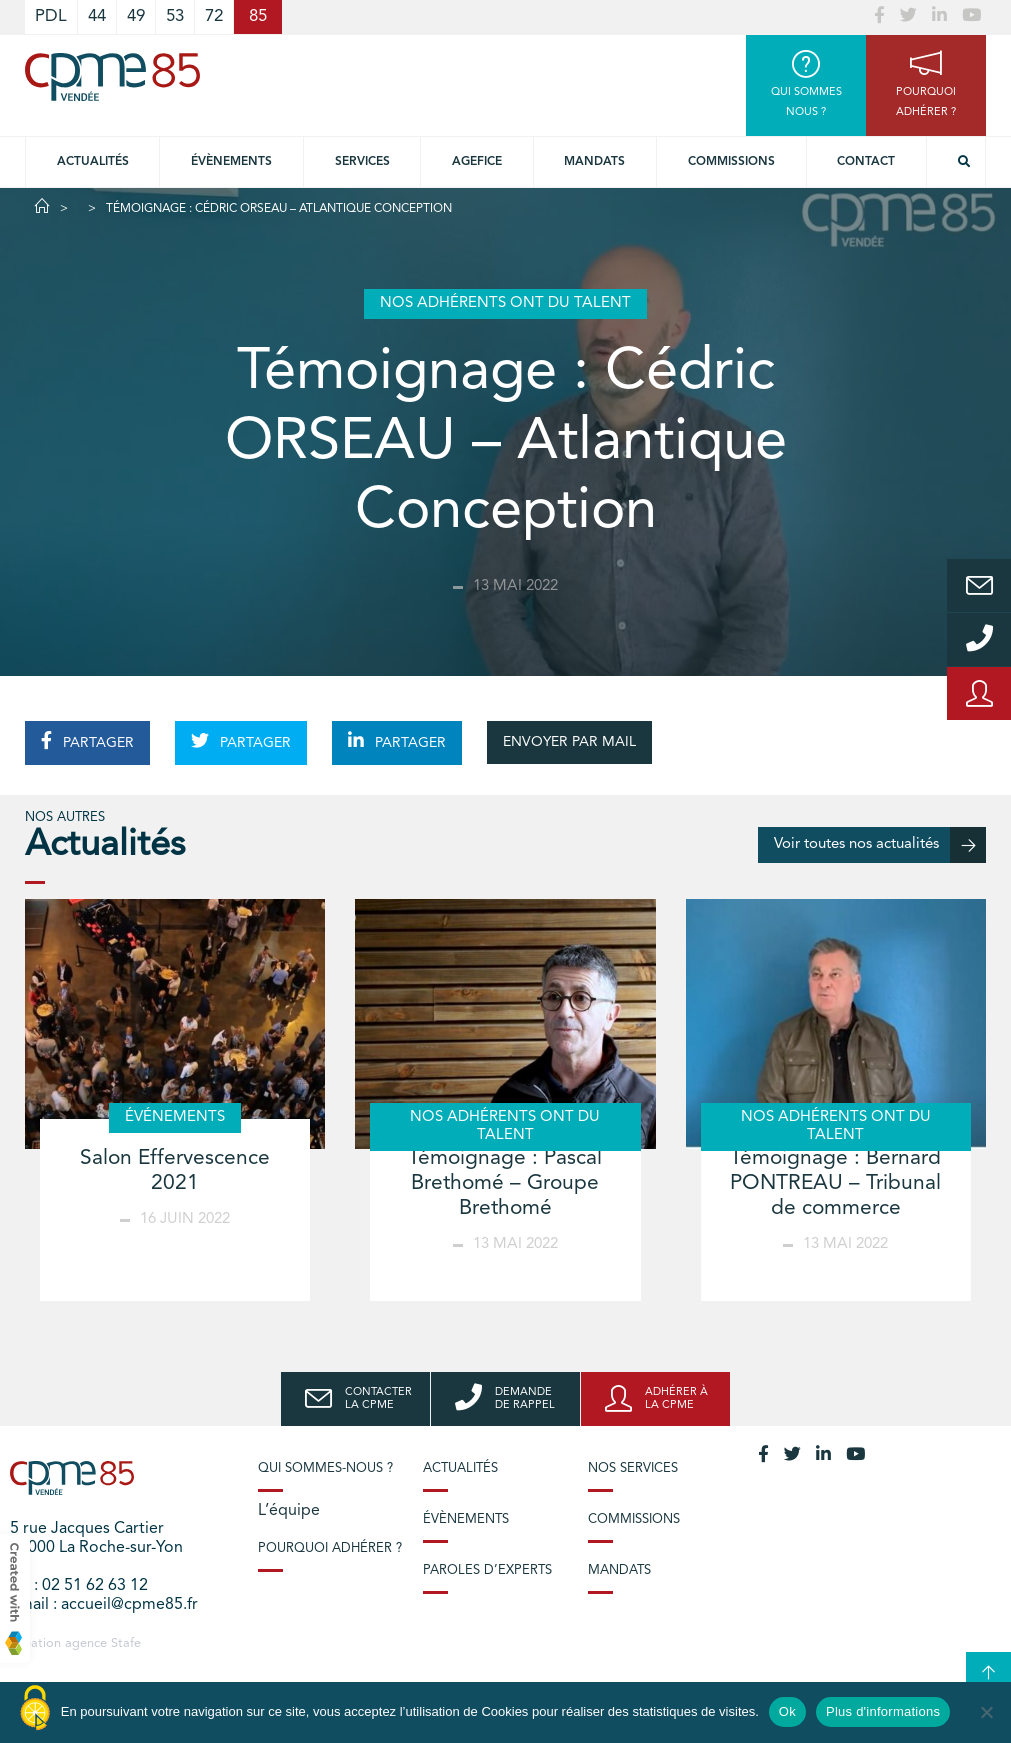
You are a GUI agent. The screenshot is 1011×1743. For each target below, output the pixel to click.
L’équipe (289, 1511)
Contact (866, 162)
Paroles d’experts (487, 1570)
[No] (986, 1712)
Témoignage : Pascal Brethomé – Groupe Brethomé (505, 1183)
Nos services (633, 1468)
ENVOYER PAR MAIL (569, 742)
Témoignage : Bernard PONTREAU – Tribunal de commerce (835, 1183)
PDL (51, 16)
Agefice (477, 162)
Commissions (731, 162)
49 (136, 16)
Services (362, 162)
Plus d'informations (883, 1711)
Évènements (231, 162)
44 (97, 16)
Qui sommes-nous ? (325, 1468)
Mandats (594, 162)
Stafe (126, 1643)
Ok (787, 1711)
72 (214, 16)
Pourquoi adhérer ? (330, 1548)
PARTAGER (87, 741)
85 (258, 16)
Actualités (93, 162)
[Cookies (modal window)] (35, 1709)
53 (175, 16)
